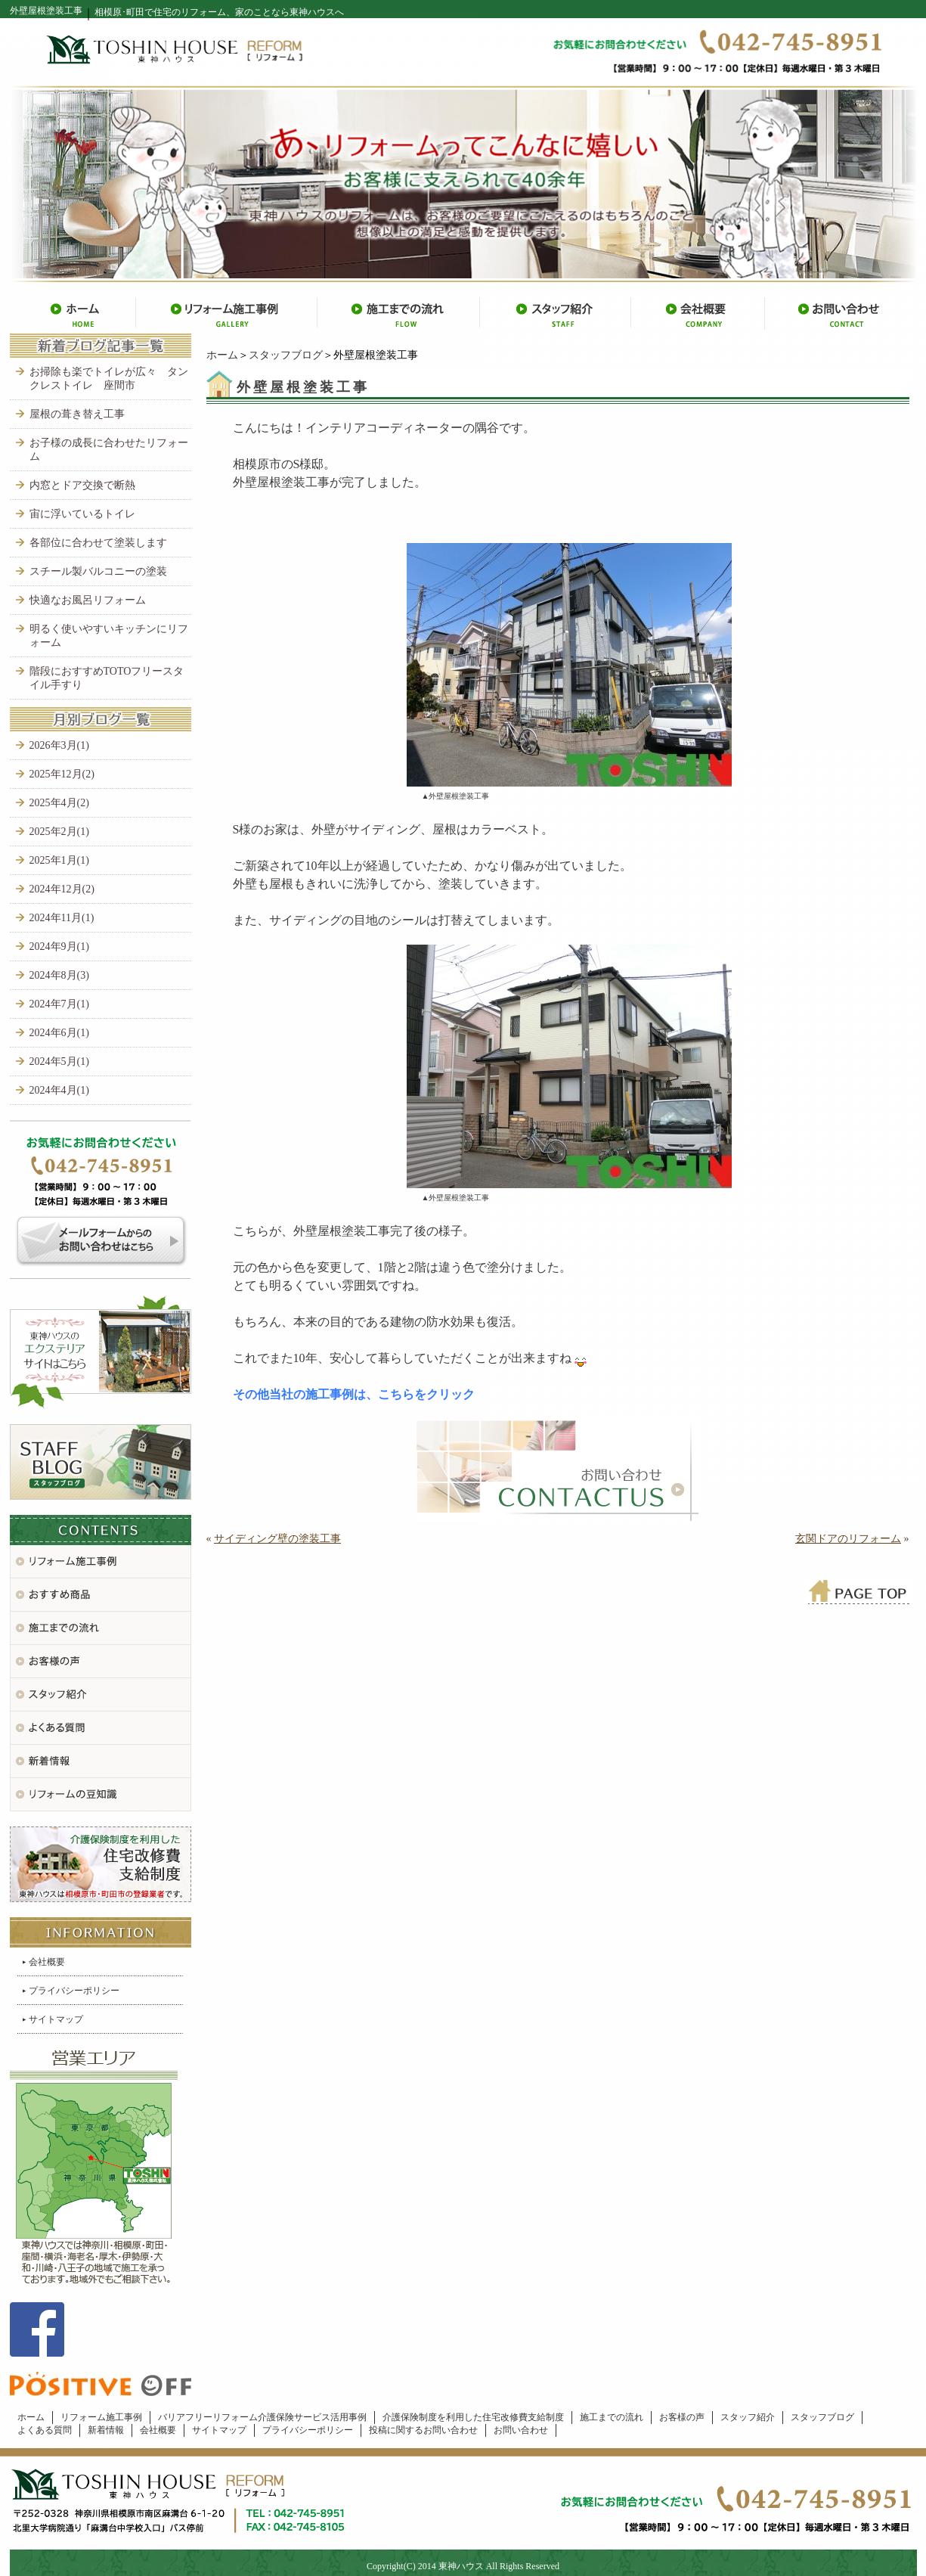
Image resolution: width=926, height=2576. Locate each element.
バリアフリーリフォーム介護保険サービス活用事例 (262, 2417)
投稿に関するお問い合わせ (423, 2430)
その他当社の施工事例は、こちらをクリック (354, 1394)
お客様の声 (682, 2417)
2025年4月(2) (59, 802)
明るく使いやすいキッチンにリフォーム (108, 635)
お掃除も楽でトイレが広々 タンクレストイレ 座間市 (108, 378)
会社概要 (47, 1962)
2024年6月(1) (59, 1032)
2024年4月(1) (59, 1090)
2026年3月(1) (59, 745)
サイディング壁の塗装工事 (277, 1538)
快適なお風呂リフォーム (87, 600)
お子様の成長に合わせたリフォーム (108, 449)
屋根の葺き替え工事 (77, 414)
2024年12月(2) (61, 889)
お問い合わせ (521, 2430)
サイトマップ (56, 2019)
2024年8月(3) (59, 975)
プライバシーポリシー (74, 1990)
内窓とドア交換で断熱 (82, 485)
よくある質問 (44, 2430)
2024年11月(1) (61, 917)
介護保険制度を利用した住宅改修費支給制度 (473, 2417)
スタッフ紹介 (747, 2417)
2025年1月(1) (59, 860)
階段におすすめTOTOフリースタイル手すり (106, 678)
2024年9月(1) (59, 946)
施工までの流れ (611, 2417)
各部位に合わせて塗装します (98, 542)
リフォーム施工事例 (101, 2417)
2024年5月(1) (59, 1061)
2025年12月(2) (61, 774)
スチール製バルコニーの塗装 (98, 571)
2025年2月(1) (59, 831)
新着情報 (106, 2430)
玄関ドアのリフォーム (848, 1538)
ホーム (222, 355)
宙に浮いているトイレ (82, 514)
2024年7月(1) (59, 1004)
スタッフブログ (286, 355)
